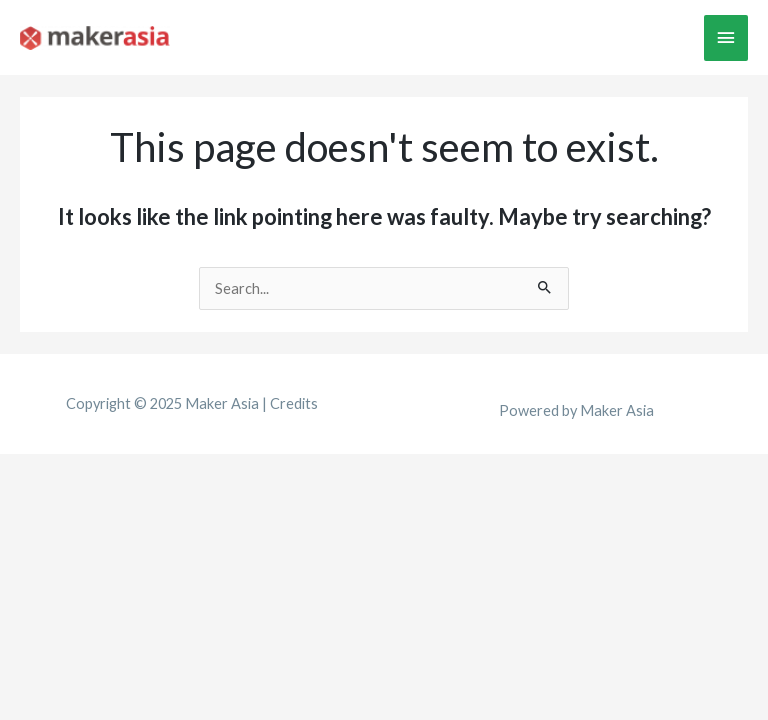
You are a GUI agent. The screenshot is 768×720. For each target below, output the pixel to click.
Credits (294, 403)
